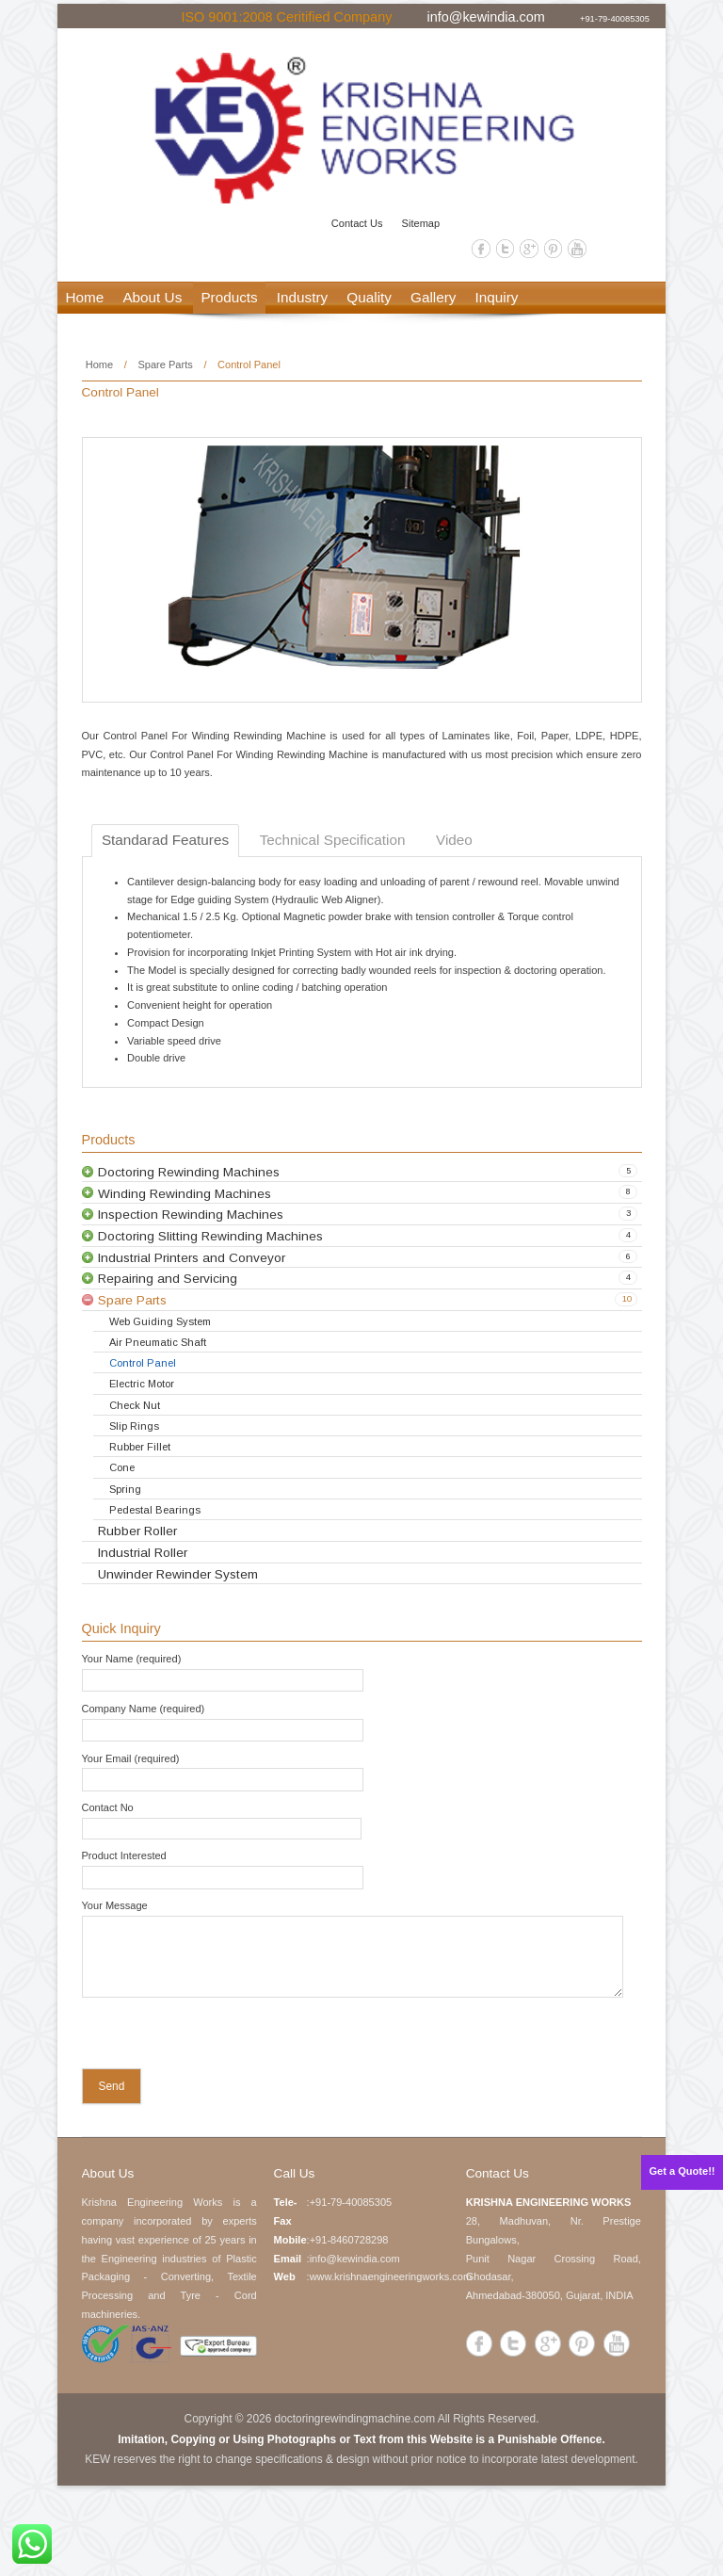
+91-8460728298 (349, 2239)
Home (85, 297)
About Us (152, 297)
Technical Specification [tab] (333, 840)
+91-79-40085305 (615, 18)
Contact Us (357, 223)
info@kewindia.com (485, 16)
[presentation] (203, 2037)
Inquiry (497, 297)
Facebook (481, 248)
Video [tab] (454, 840)
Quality (369, 297)
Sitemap (421, 223)
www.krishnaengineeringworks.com (391, 2276)
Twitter (505, 248)
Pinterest (553, 248)
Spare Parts (164, 364)
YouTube (577, 248)
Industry (302, 297)
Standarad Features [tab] (165, 840)
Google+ (529, 248)
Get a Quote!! (682, 2171)
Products (229, 297)
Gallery (433, 297)
